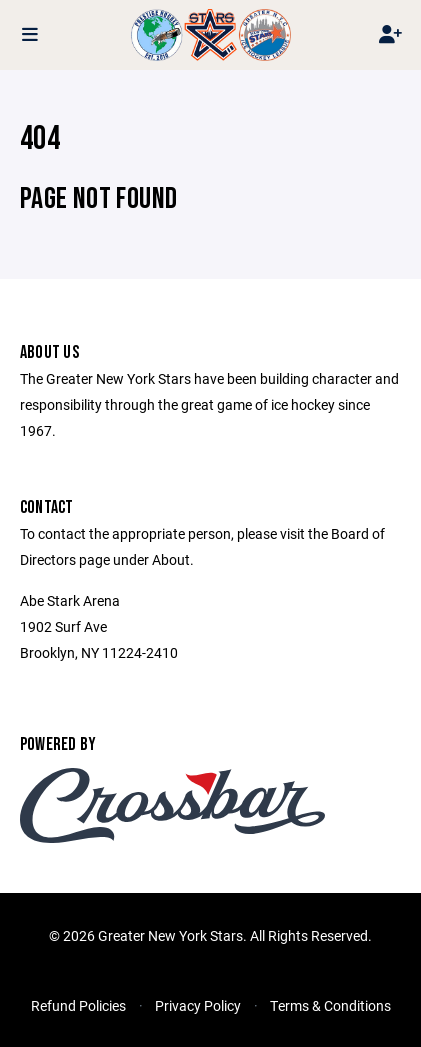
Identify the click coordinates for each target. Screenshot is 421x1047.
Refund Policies (78, 1005)
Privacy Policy (198, 1005)
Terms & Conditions (330, 1005)
